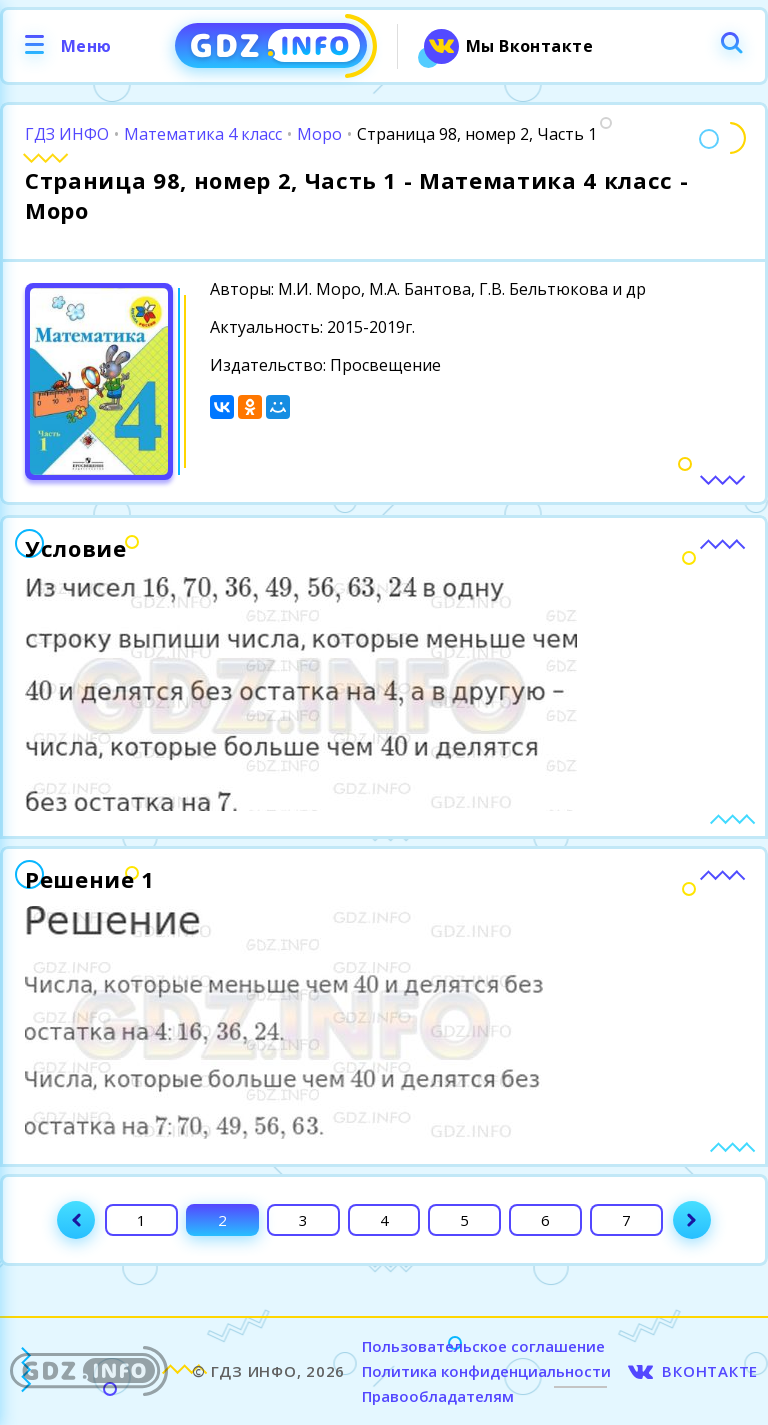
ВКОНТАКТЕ (710, 1371)
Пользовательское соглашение (483, 1346)
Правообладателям (438, 1396)
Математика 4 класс (203, 134)
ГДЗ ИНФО (67, 134)
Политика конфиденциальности (486, 1371)
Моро (319, 134)
